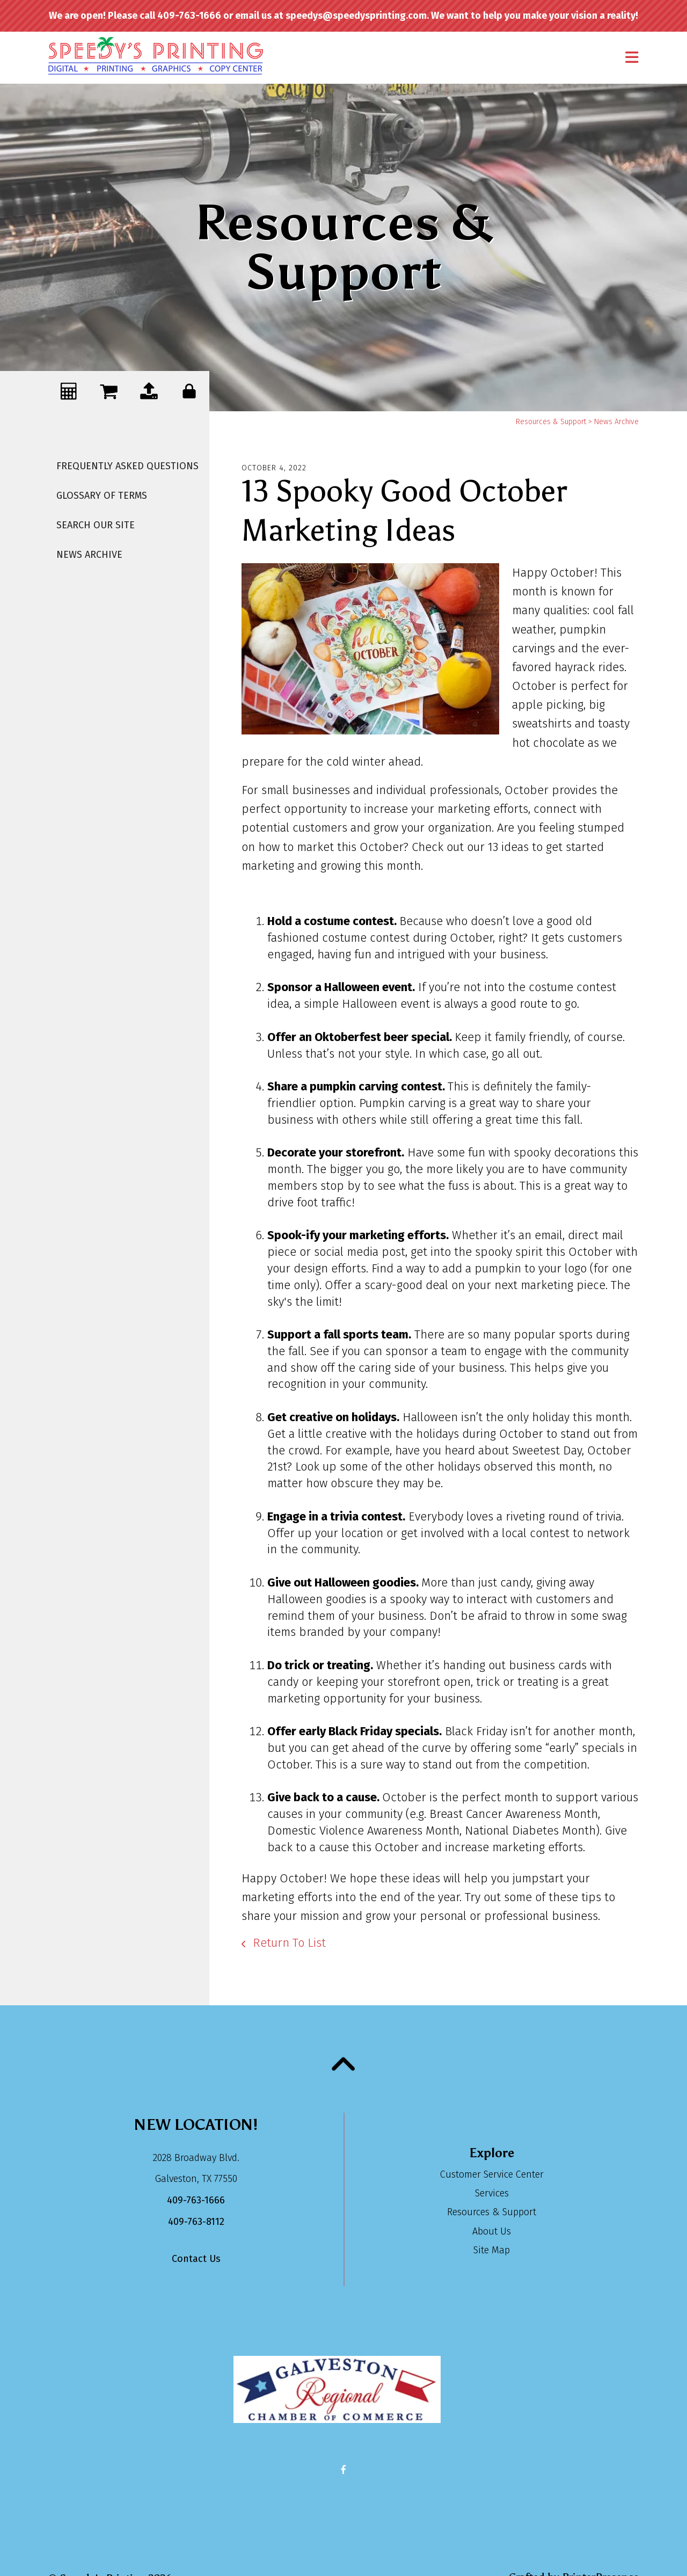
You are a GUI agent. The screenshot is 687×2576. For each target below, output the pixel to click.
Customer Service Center (492, 2174)
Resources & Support (551, 421)
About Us (491, 2231)
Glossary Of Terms (101, 495)
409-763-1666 (196, 2200)
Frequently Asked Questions (127, 466)
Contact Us (196, 2259)
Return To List (288, 1942)
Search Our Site (95, 525)
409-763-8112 (196, 2222)
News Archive (89, 555)
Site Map (491, 2250)
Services (492, 2193)
